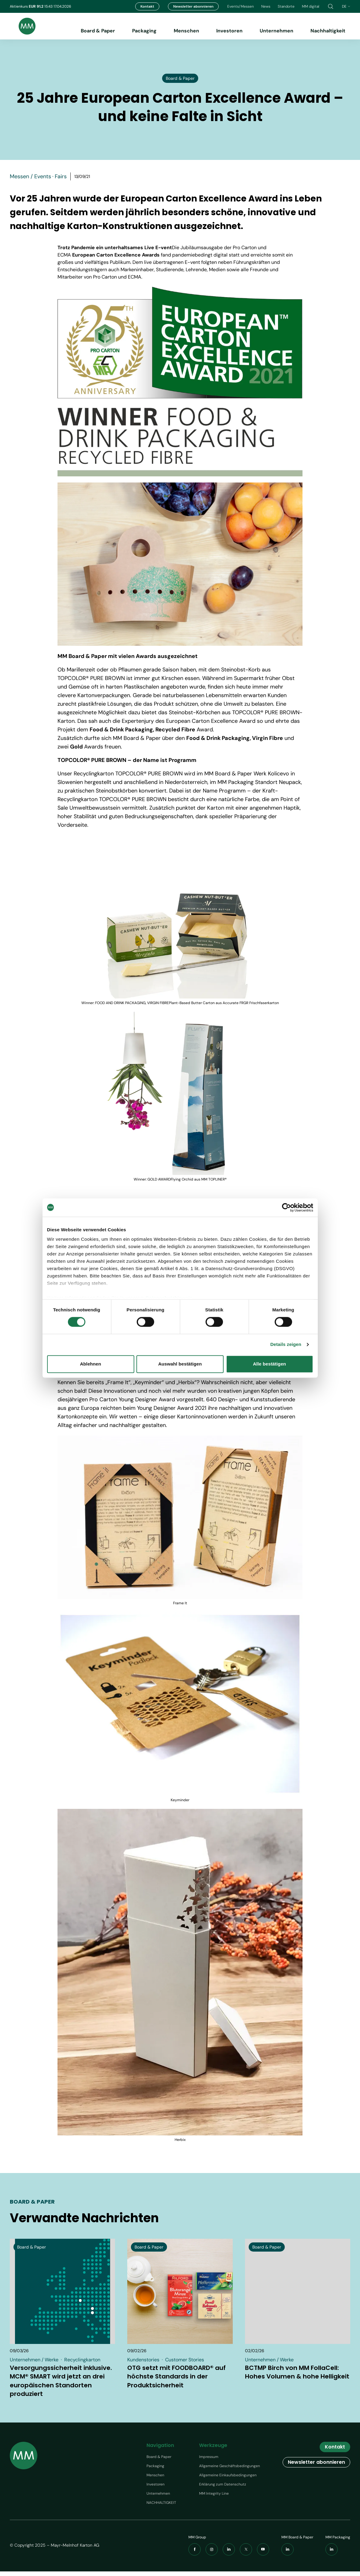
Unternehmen (276, 31)
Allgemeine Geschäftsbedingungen (229, 2470)
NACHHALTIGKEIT (161, 2507)
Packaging (144, 31)
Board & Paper (98, 31)
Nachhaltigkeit (327, 31)
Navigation (160, 2449)
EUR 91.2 (36, 6)
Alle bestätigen (269, 1363)
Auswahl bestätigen (180, 1363)
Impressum (208, 2461)
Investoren (229, 31)
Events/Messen (240, 6)
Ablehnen (90, 1363)
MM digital (310, 6)
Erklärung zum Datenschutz (222, 2488)
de (346, 6)
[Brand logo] (22, 26)
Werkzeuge (213, 2449)
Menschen (186, 31)
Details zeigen (285, 1344)
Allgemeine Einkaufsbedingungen (228, 2479)
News (265, 6)
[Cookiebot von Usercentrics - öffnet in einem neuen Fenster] (286, 1207)
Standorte (286, 6)
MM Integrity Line (214, 2498)
